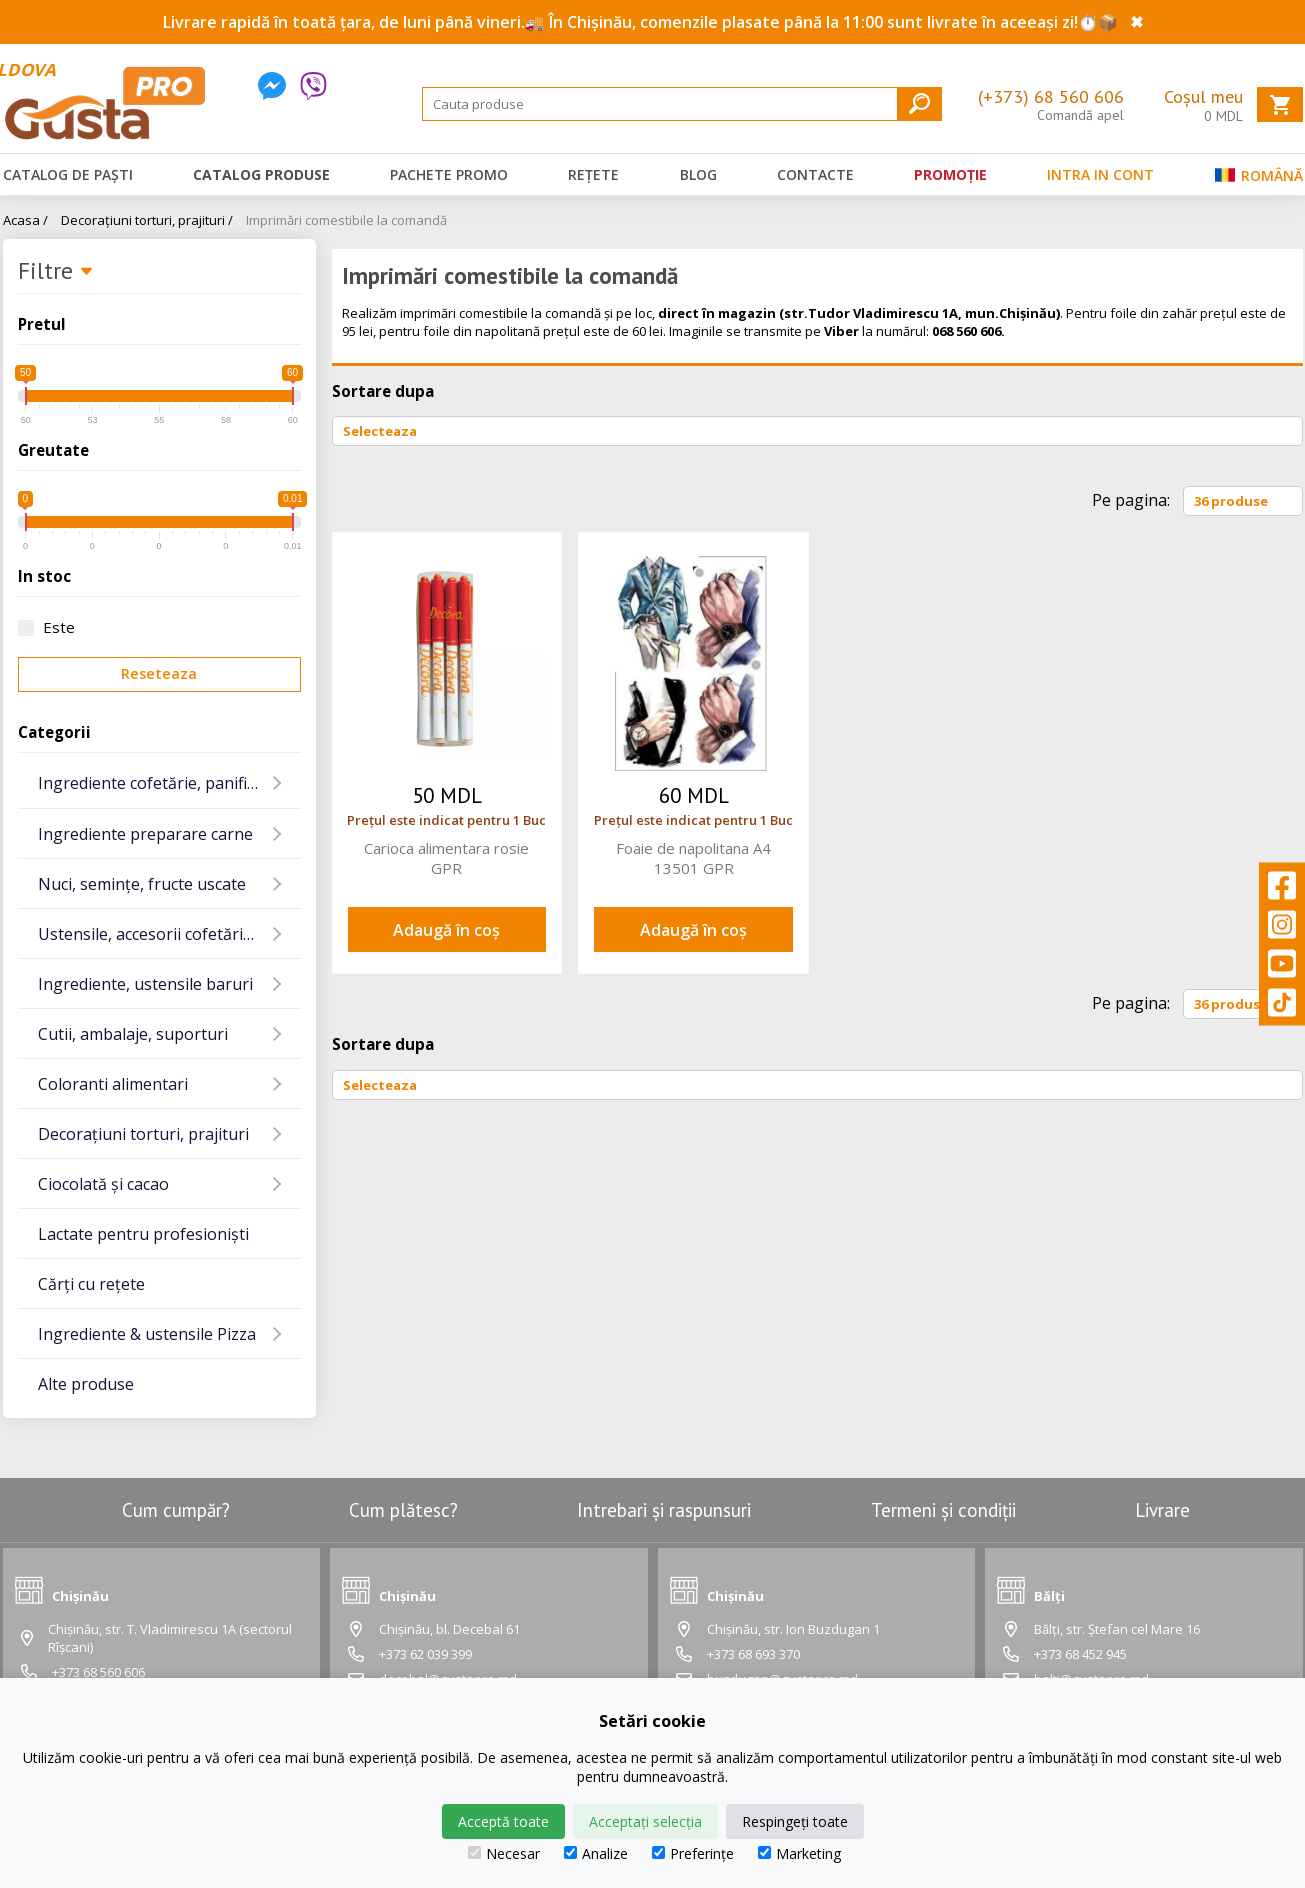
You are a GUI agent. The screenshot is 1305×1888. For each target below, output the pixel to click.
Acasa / (25, 220)
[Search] (682, 104)
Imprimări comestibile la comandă (346, 220)
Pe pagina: (1131, 500)
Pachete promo (449, 174)
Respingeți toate (795, 1821)
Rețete (593, 174)
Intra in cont (1100, 174)
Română (1259, 179)
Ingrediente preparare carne (145, 834)
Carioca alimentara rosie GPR (446, 858)
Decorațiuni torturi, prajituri (143, 1134)
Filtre (56, 272)
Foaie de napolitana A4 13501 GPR (693, 858)
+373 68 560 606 (98, 1672)
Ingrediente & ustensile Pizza (147, 1334)
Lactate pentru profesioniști (143, 1234)
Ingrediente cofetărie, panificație (160, 783)
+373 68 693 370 (753, 1654)
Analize (596, 1853)
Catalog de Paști (68, 174)
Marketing (799, 1853)
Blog (698, 174)
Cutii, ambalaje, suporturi (133, 1034)
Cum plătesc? (403, 1510)
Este (46, 627)
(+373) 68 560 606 (1051, 96)
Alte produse (86, 1384)
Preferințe (693, 1853)
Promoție (950, 174)
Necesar (504, 1853)
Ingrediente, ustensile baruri (145, 984)
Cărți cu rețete (91, 1284)
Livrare (1162, 1510)
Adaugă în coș (446, 930)
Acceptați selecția (645, 1821)
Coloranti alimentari (113, 1084)
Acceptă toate (503, 1821)
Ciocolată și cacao (103, 1184)
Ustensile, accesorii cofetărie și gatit (169, 934)
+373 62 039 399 (425, 1654)
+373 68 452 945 (1080, 1654)
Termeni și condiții (943, 1510)
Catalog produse (261, 174)
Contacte (815, 174)
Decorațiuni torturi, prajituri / (147, 220)
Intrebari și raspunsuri (664, 1510)
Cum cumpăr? (176, 1510)
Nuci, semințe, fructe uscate (142, 884)
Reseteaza (159, 673)
